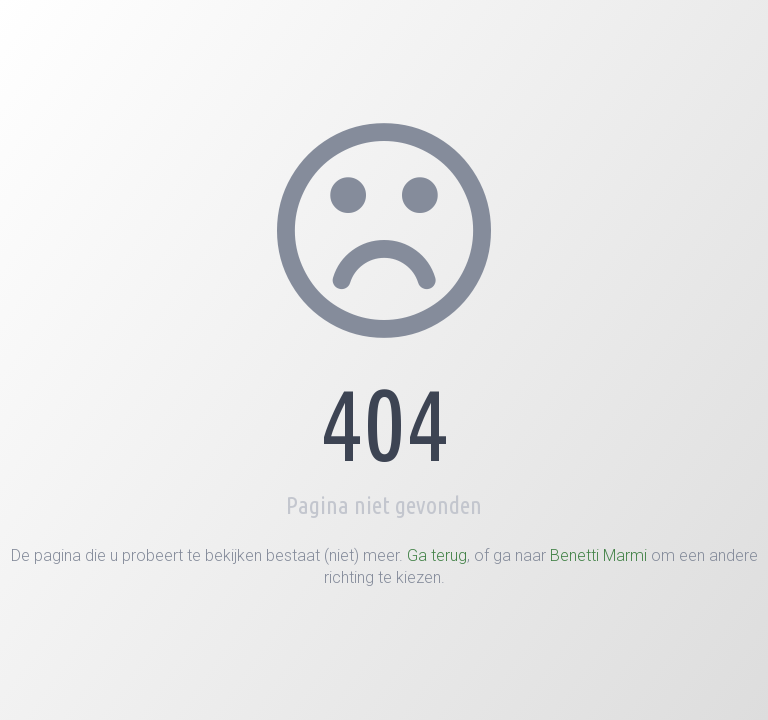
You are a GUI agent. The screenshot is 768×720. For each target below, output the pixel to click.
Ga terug (437, 555)
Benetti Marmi (598, 555)
